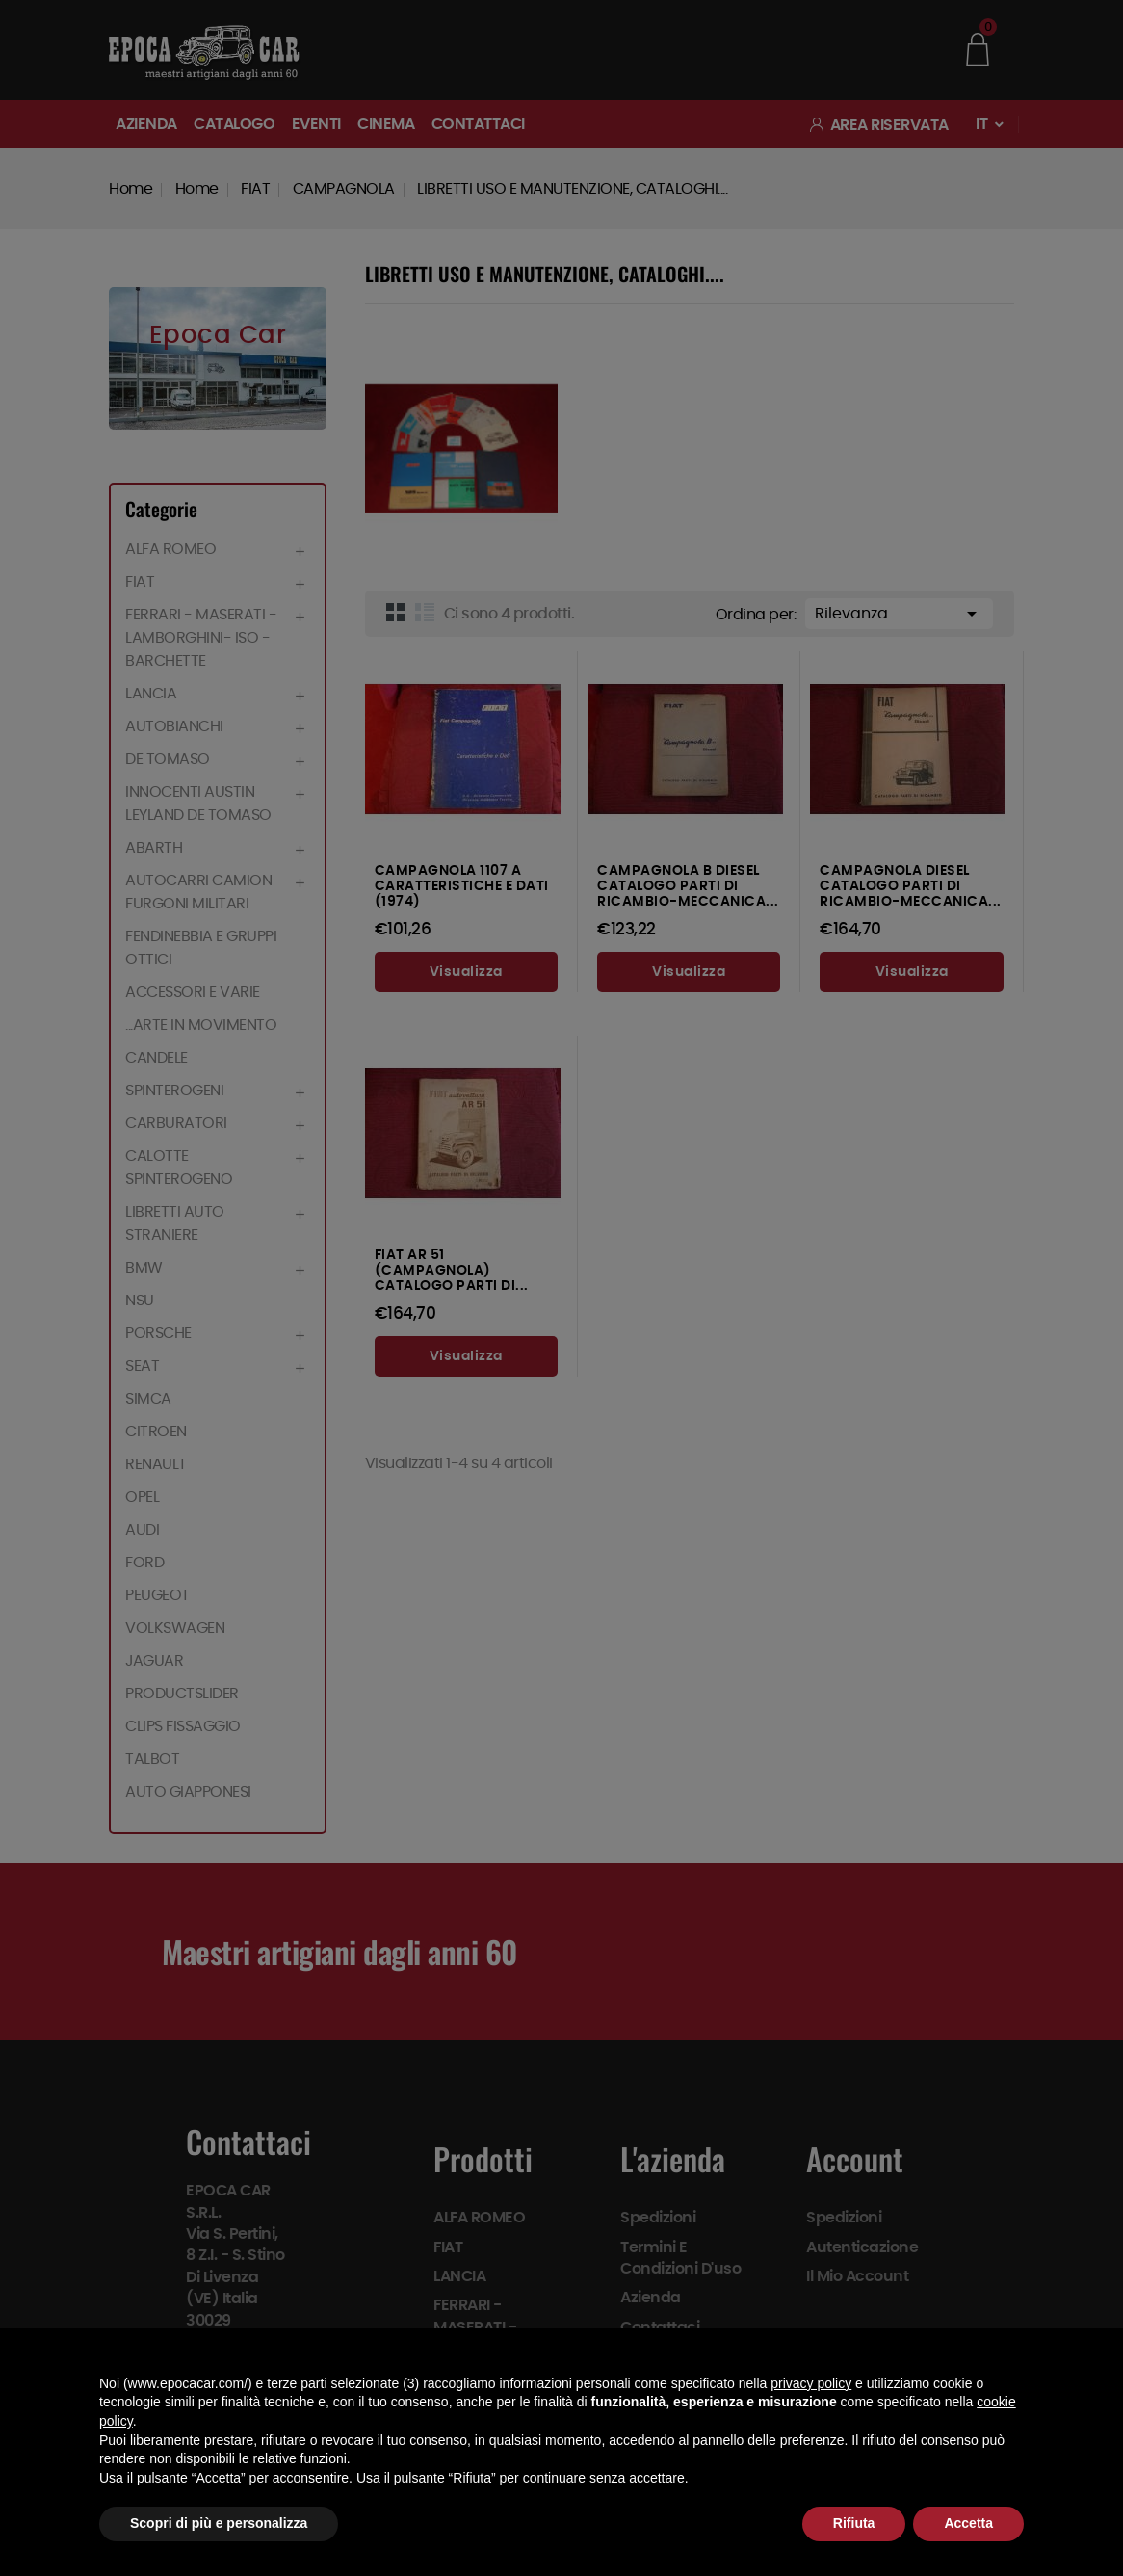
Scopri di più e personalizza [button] (218, 2523)
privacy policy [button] (810, 2383)
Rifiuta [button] (854, 2523)
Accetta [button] (968, 2523)
